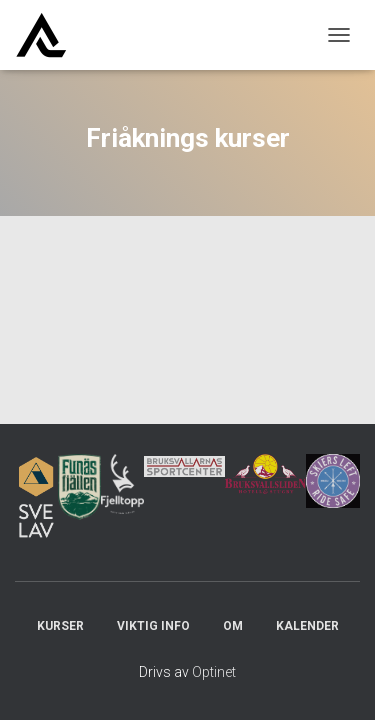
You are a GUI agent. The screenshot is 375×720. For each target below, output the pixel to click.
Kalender (307, 626)
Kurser (60, 626)
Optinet (214, 672)
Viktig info (153, 626)
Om (233, 626)
